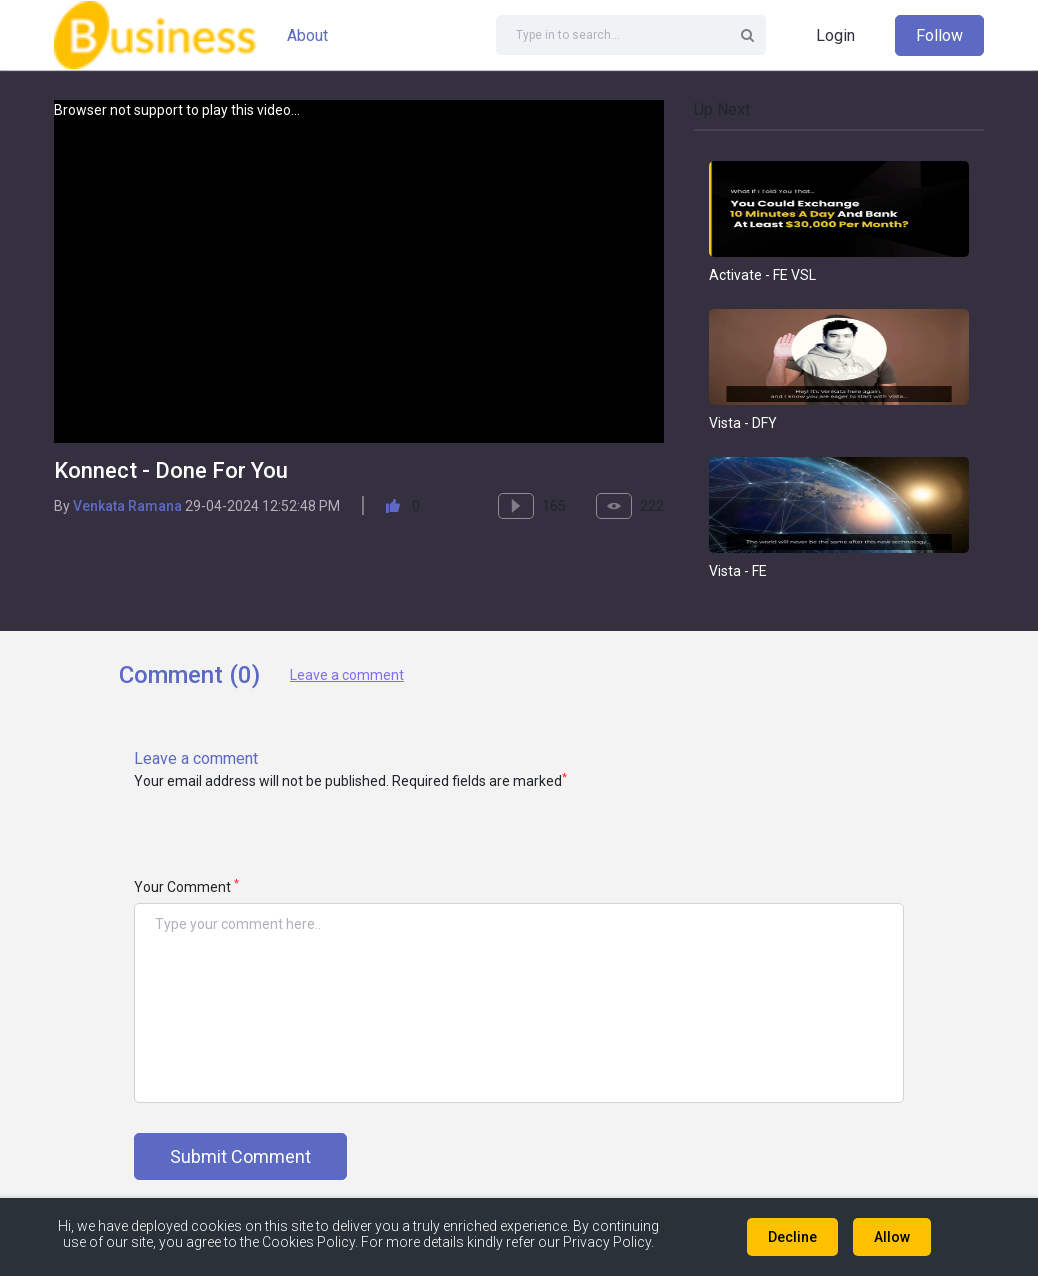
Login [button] (835, 35)
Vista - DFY (743, 423)
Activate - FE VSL (762, 275)
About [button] (307, 35)
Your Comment (186, 887)
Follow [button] (939, 35)
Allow (892, 1237)
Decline (792, 1237)
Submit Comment (240, 1156)
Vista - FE (738, 571)
